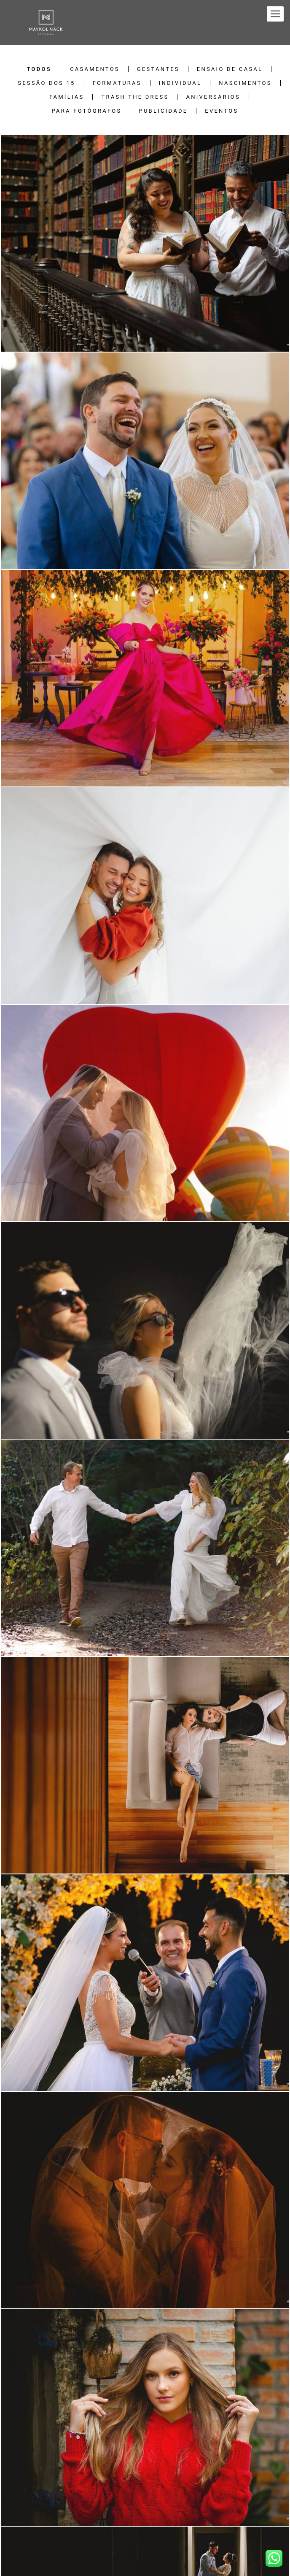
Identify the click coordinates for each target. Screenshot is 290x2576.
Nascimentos (245, 83)
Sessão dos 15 (46, 83)
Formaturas (117, 83)
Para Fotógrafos (87, 111)
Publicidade (163, 111)
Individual (180, 83)
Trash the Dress (135, 97)
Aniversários (213, 97)
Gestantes (158, 69)
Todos (39, 69)
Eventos (221, 111)
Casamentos (95, 69)
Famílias (66, 97)
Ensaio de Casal (230, 69)
